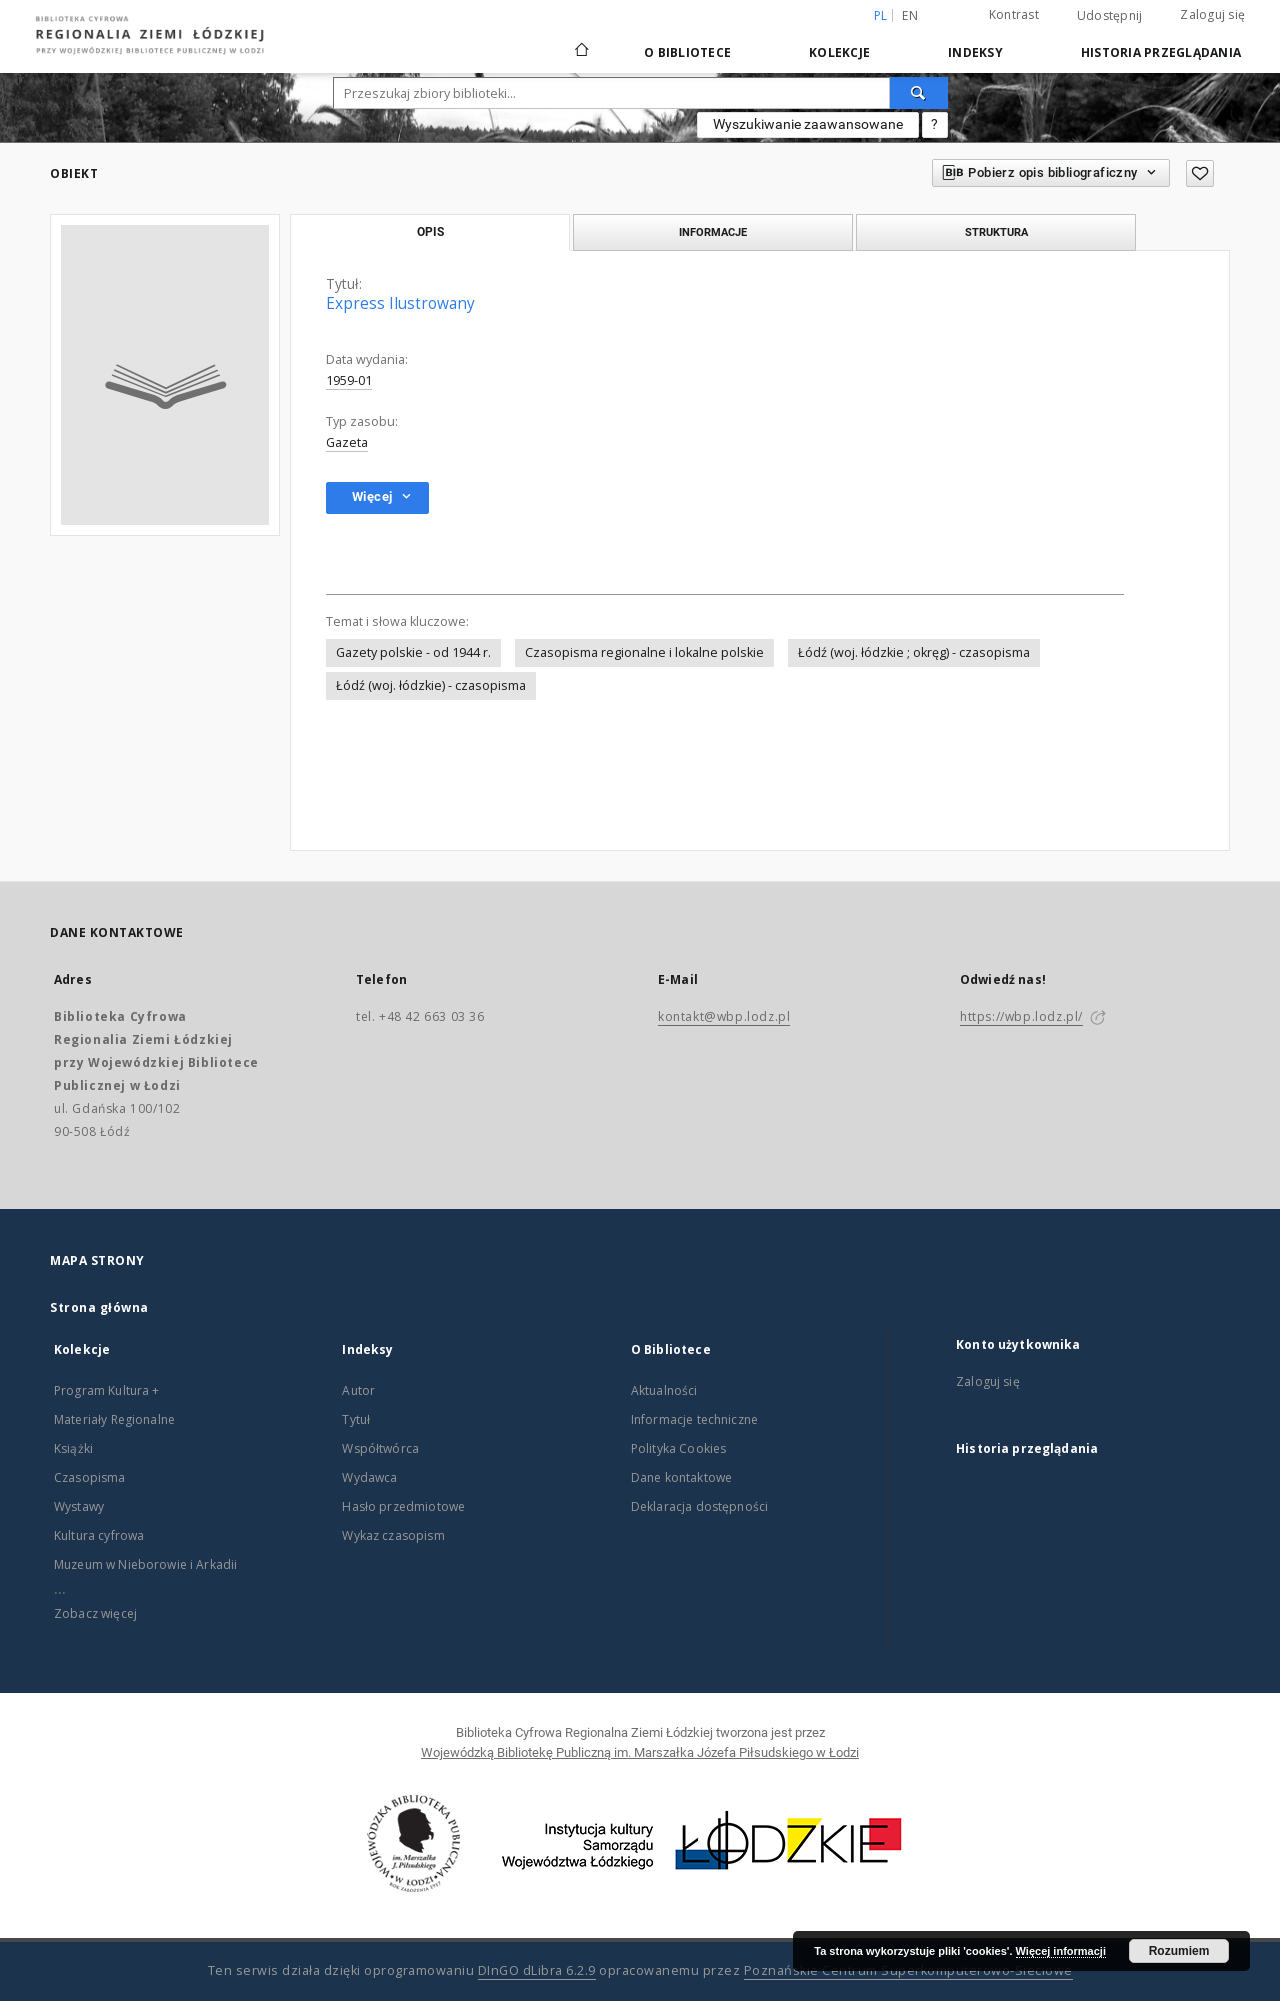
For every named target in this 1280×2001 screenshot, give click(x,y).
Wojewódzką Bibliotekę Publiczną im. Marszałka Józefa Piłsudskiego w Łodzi (640, 1752)
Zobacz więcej (95, 1613)
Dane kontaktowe (681, 1477)
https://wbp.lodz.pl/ (1021, 1016)
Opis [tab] (430, 232)
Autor (358, 1390)
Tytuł (356, 1419)
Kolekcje (839, 52)
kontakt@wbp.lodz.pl (724, 1016)
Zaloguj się (1212, 14)
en (910, 15)
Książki (73, 1448)
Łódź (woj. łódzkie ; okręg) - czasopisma (914, 652)
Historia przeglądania (1161, 52)
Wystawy (79, 1506)
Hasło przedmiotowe (403, 1506)
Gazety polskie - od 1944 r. (413, 652)
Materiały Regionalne (114, 1419)
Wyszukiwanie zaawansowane (808, 124)
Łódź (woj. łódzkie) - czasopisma (431, 685)
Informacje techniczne (694, 1419)
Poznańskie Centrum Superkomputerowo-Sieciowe (908, 1970)
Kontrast (1014, 14)
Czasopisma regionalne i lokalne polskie (644, 652)
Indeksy (975, 52)
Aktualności (664, 1390)
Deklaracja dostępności (699, 1506)
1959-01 (349, 380)
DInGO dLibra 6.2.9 (537, 1970)
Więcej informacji (1061, 1951)
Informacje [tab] (713, 232)
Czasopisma (90, 1477)
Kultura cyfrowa (99, 1535)
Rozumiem (1179, 1951)
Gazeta (347, 442)
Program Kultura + (107, 1390)
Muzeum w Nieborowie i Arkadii (145, 1564)
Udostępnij (1110, 16)
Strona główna (99, 1307)
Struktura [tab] (996, 232)
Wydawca (369, 1477)
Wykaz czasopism (393, 1535)
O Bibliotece (687, 52)
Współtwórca (380, 1448)
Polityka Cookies (678, 1448)
